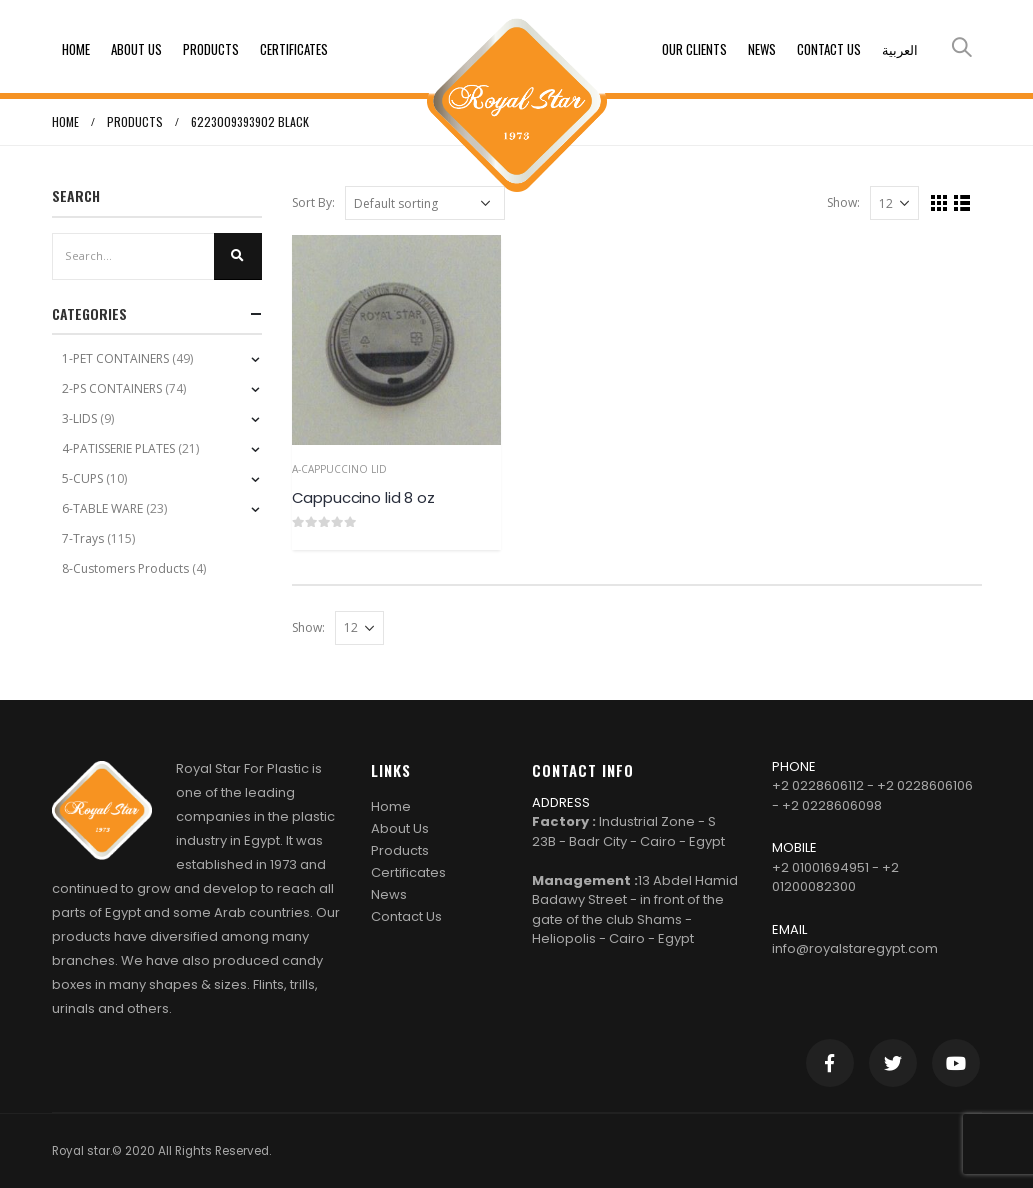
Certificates (294, 49)
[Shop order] (425, 203)
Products (211, 49)
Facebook (830, 1063)
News (762, 49)
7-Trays (83, 538)
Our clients (694, 49)
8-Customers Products (125, 568)
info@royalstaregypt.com (855, 948)
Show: (843, 202)
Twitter (893, 1063)
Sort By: (313, 202)
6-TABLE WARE (102, 508)
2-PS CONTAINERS (112, 388)
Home (76, 49)
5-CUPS (82, 478)
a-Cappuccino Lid (339, 469)
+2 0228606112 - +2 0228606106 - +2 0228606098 (872, 795)
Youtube (956, 1063)
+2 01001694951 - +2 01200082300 (835, 877)
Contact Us (829, 49)
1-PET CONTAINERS (115, 358)
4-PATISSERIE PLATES (118, 448)
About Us (136, 49)
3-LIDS (79, 418)
